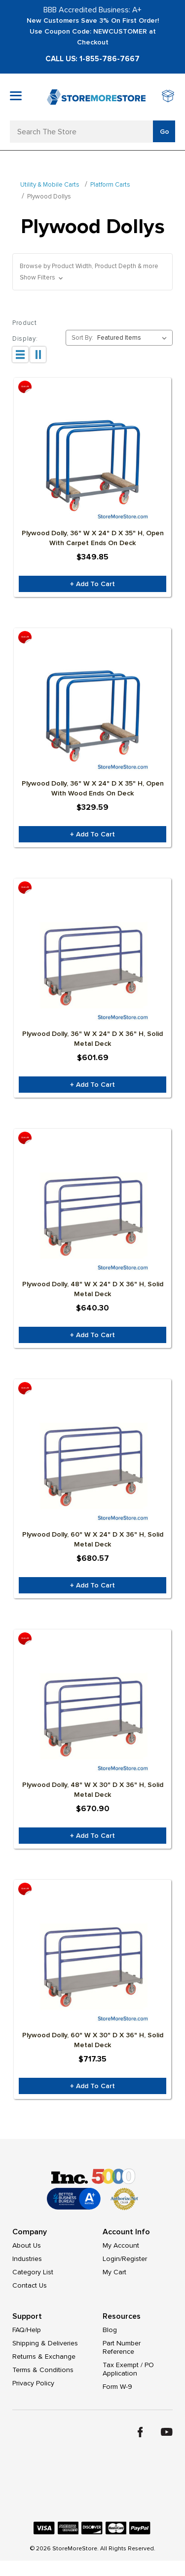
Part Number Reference (122, 2347)
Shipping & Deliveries (45, 2343)
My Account (121, 2245)
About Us (26, 2245)
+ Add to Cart (92, 584)
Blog (110, 2330)
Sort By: (82, 338)
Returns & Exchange (43, 2356)
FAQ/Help (26, 2330)
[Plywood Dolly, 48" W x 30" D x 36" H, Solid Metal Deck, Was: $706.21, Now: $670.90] (92, 1715)
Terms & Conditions (43, 2370)
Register (134, 2259)
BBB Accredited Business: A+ (92, 10)
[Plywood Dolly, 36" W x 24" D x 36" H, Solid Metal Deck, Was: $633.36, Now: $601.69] (92, 964)
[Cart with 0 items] (168, 97)
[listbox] (134, 337)
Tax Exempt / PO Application (128, 2369)
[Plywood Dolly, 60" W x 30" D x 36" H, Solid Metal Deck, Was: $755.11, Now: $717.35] (92, 1965)
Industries (27, 2259)
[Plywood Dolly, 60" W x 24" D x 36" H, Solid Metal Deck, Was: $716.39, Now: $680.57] (92, 1465)
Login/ (112, 2259)
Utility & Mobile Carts (49, 185)
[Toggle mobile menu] (16, 95)
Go (164, 131)
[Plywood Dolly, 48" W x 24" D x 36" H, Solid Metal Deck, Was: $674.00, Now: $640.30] (92, 1214)
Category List (32, 2272)
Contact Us (29, 2285)
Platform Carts (110, 185)
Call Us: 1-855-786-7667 (92, 58)
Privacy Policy (33, 2383)
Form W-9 (117, 2386)
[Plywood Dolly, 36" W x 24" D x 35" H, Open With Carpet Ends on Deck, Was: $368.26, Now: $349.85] (92, 463)
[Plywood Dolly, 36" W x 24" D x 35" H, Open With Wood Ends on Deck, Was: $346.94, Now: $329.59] (92, 714)
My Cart (114, 2272)
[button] (92, 271)
